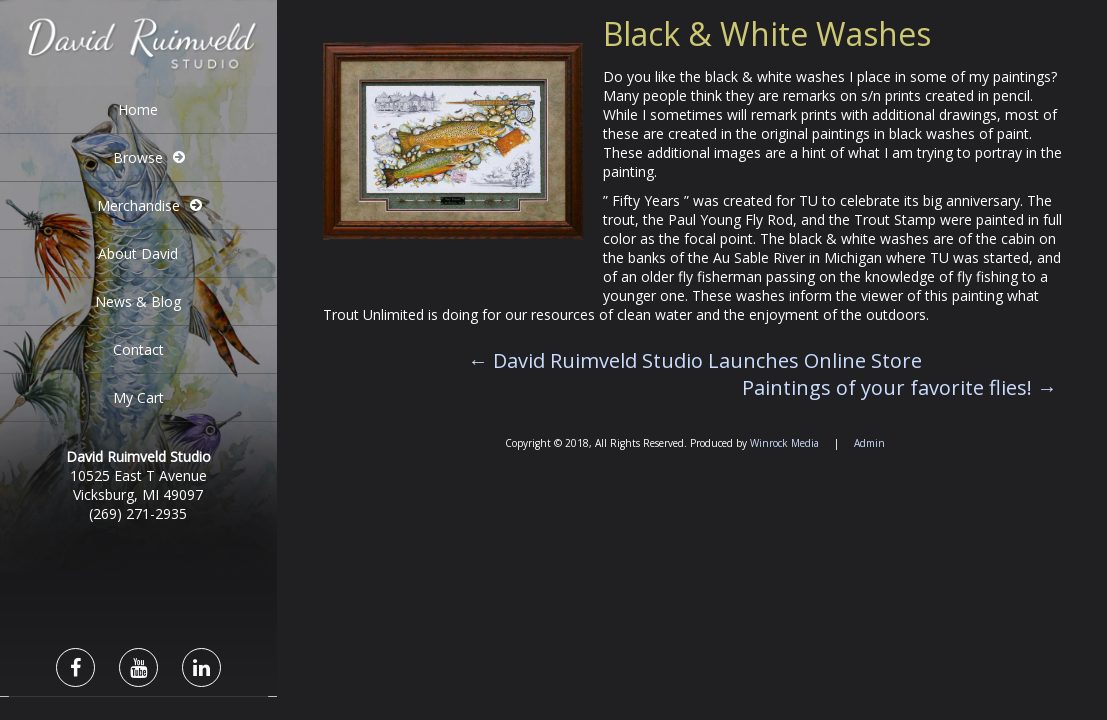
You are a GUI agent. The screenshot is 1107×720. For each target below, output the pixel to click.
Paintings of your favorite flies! (899, 387)
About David (138, 253)
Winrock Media (784, 443)
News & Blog (138, 301)
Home (138, 109)
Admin (869, 443)
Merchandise (138, 205)
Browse (138, 157)
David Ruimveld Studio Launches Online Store (695, 360)
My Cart (138, 397)
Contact (138, 349)
